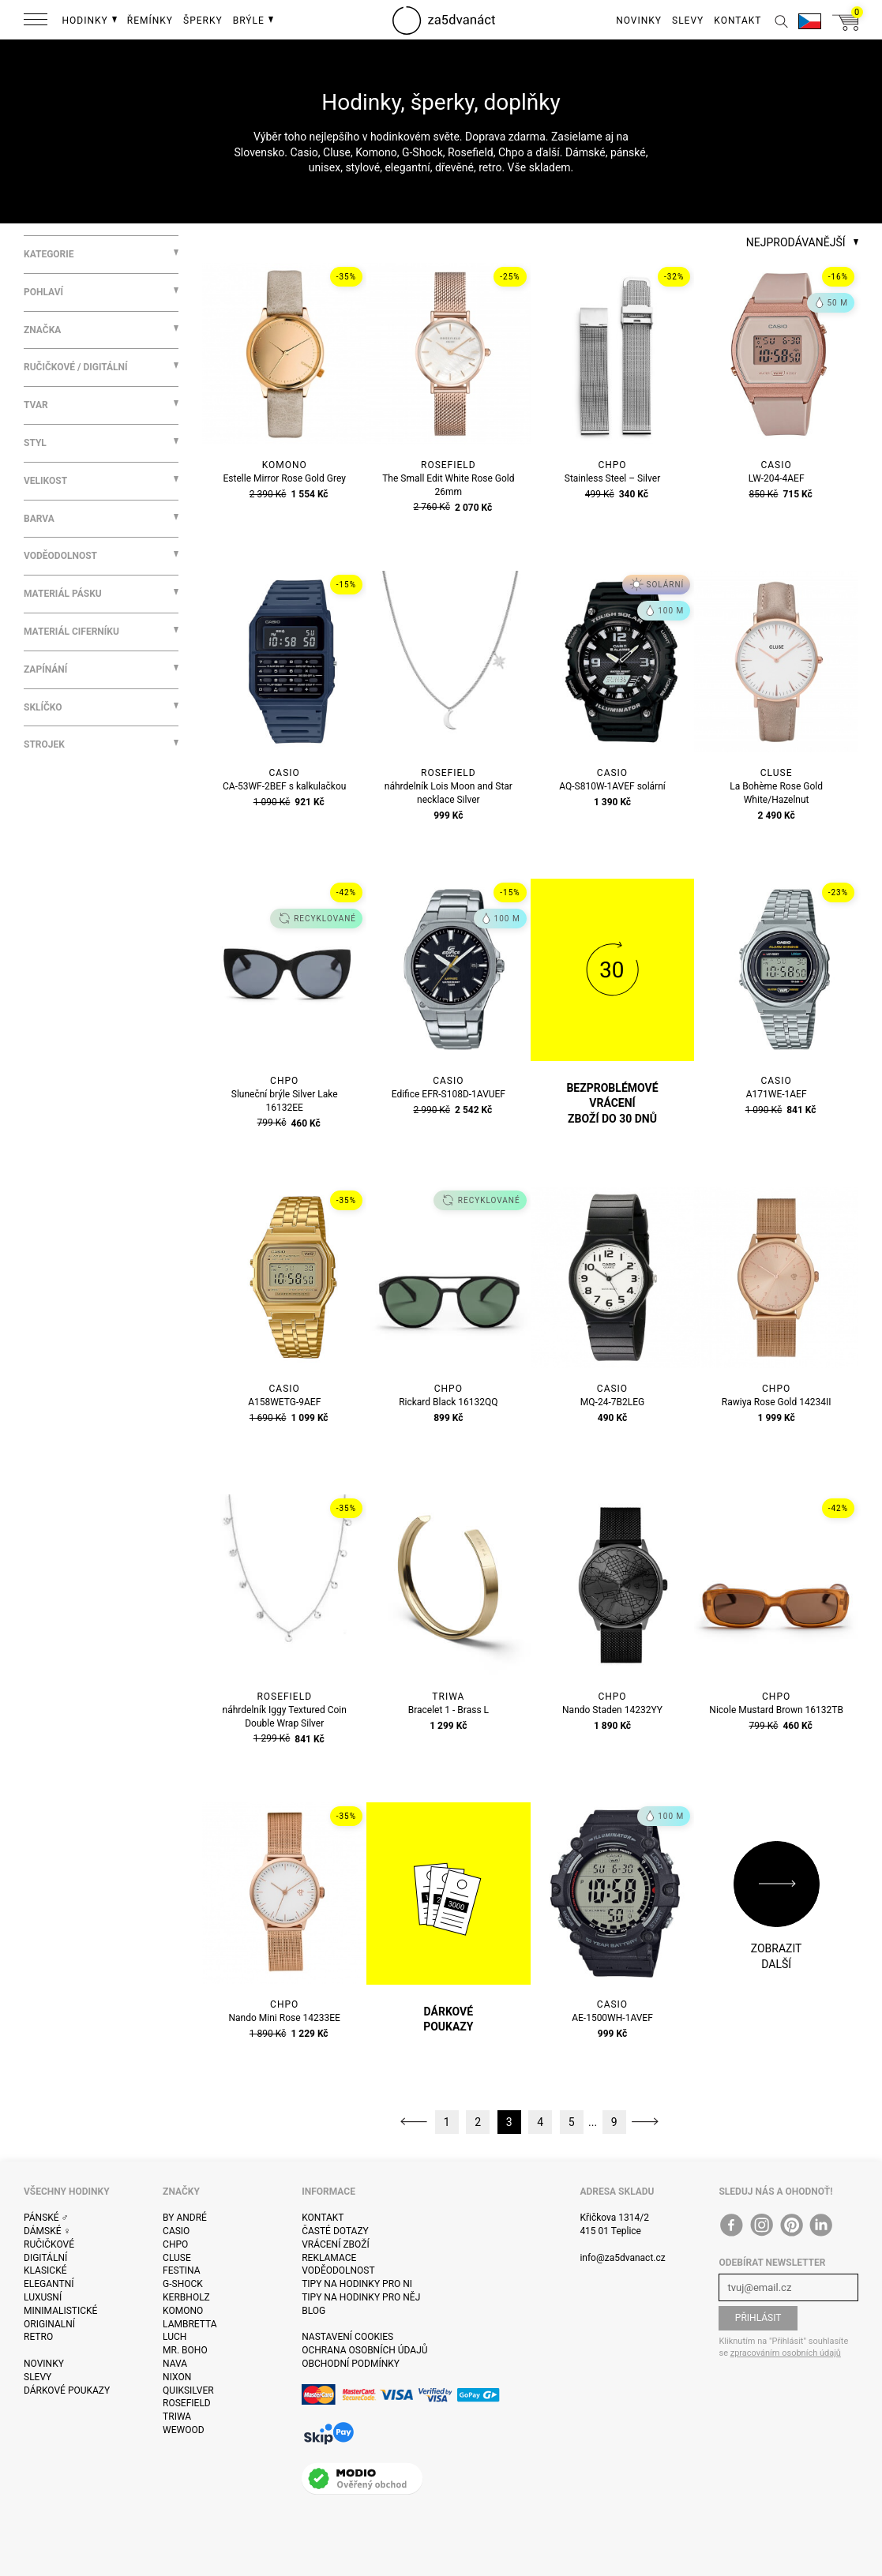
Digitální (45, 2257)
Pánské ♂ (46, 2217)
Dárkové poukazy (67, 2390)
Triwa (177, 2416)
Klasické (45, 2270)
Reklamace (329, 2257)
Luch (174, 2336)
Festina (182, 2270)
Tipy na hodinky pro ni (357, 2283)
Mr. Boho (185, 2350)
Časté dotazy (335, 2231)
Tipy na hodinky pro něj (361, 2297)
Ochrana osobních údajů (364, 2350)
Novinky (44, 2363)
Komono (183, 2310)
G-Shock (183, 2283)
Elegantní (48, 2283)
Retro (38, 2336)
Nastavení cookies (347, 2336)
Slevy (37, 2377)
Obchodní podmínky (351, 2363)
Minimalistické (60, 2310)
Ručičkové (49, 2244)
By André (185, 2217)
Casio (176, 2231)
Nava (175, 2363)
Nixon (177, 2377)
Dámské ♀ (47, 2231)
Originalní (49, 2324)
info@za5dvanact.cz (622, 2257)
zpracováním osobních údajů (785, 2353)
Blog (313, 2310)
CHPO (175, 2244)
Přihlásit (758, 2317)
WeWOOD (184, 2429)
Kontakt (322, 2217)
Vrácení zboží (335, 2244)
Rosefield (187, 2403)
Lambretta (189, 2324)
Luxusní (43, 2297)
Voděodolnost (338, 2270)
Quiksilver (188, 2390)
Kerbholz (186, 2297)
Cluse (177, 2257)
